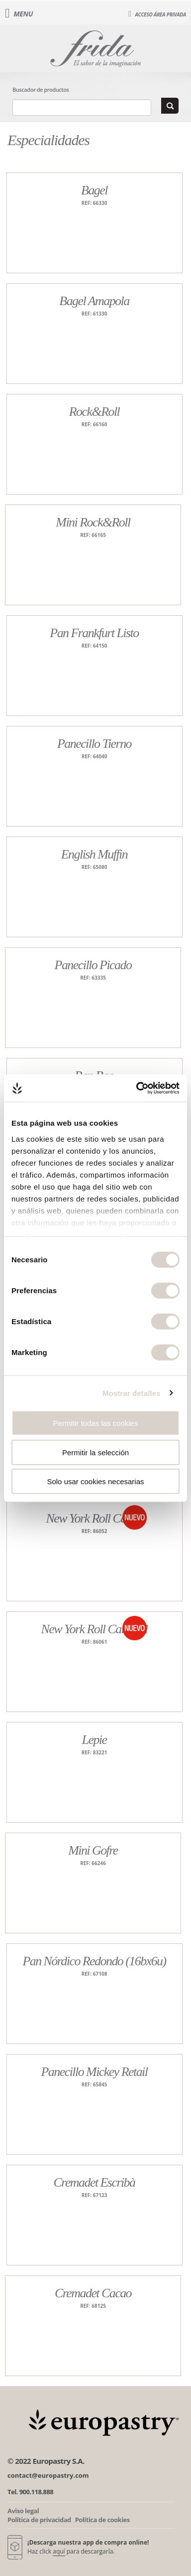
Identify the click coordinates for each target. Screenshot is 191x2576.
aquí (59, 2551)
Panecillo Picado (93, 965)
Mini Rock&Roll (93, 522)
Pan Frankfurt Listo (94, 633)
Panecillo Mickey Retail (94, 2071)
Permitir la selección (95, 1452)
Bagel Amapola (94, 301)
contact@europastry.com (48, 2475)
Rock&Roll (94, 411)
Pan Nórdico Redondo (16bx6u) (94, 1961)
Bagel (94, 190)
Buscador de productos (40, 89)
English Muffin (94, 854)
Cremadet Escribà (94, 2182)
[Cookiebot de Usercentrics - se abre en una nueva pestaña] (137, 1087)
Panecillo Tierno (94, 743)
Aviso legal (23, 2510)
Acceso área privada (157, 14)
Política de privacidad (39, 2519)
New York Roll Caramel (94, 1629)
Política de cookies (102, 2519)
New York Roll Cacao (94, 1518)
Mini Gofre (93, 1850)
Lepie (94, 1739)
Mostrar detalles (131, 1392)
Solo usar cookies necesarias (95, 1481)
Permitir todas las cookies (95, 1423)
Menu (19, 14)
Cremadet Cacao (93, 2293)
